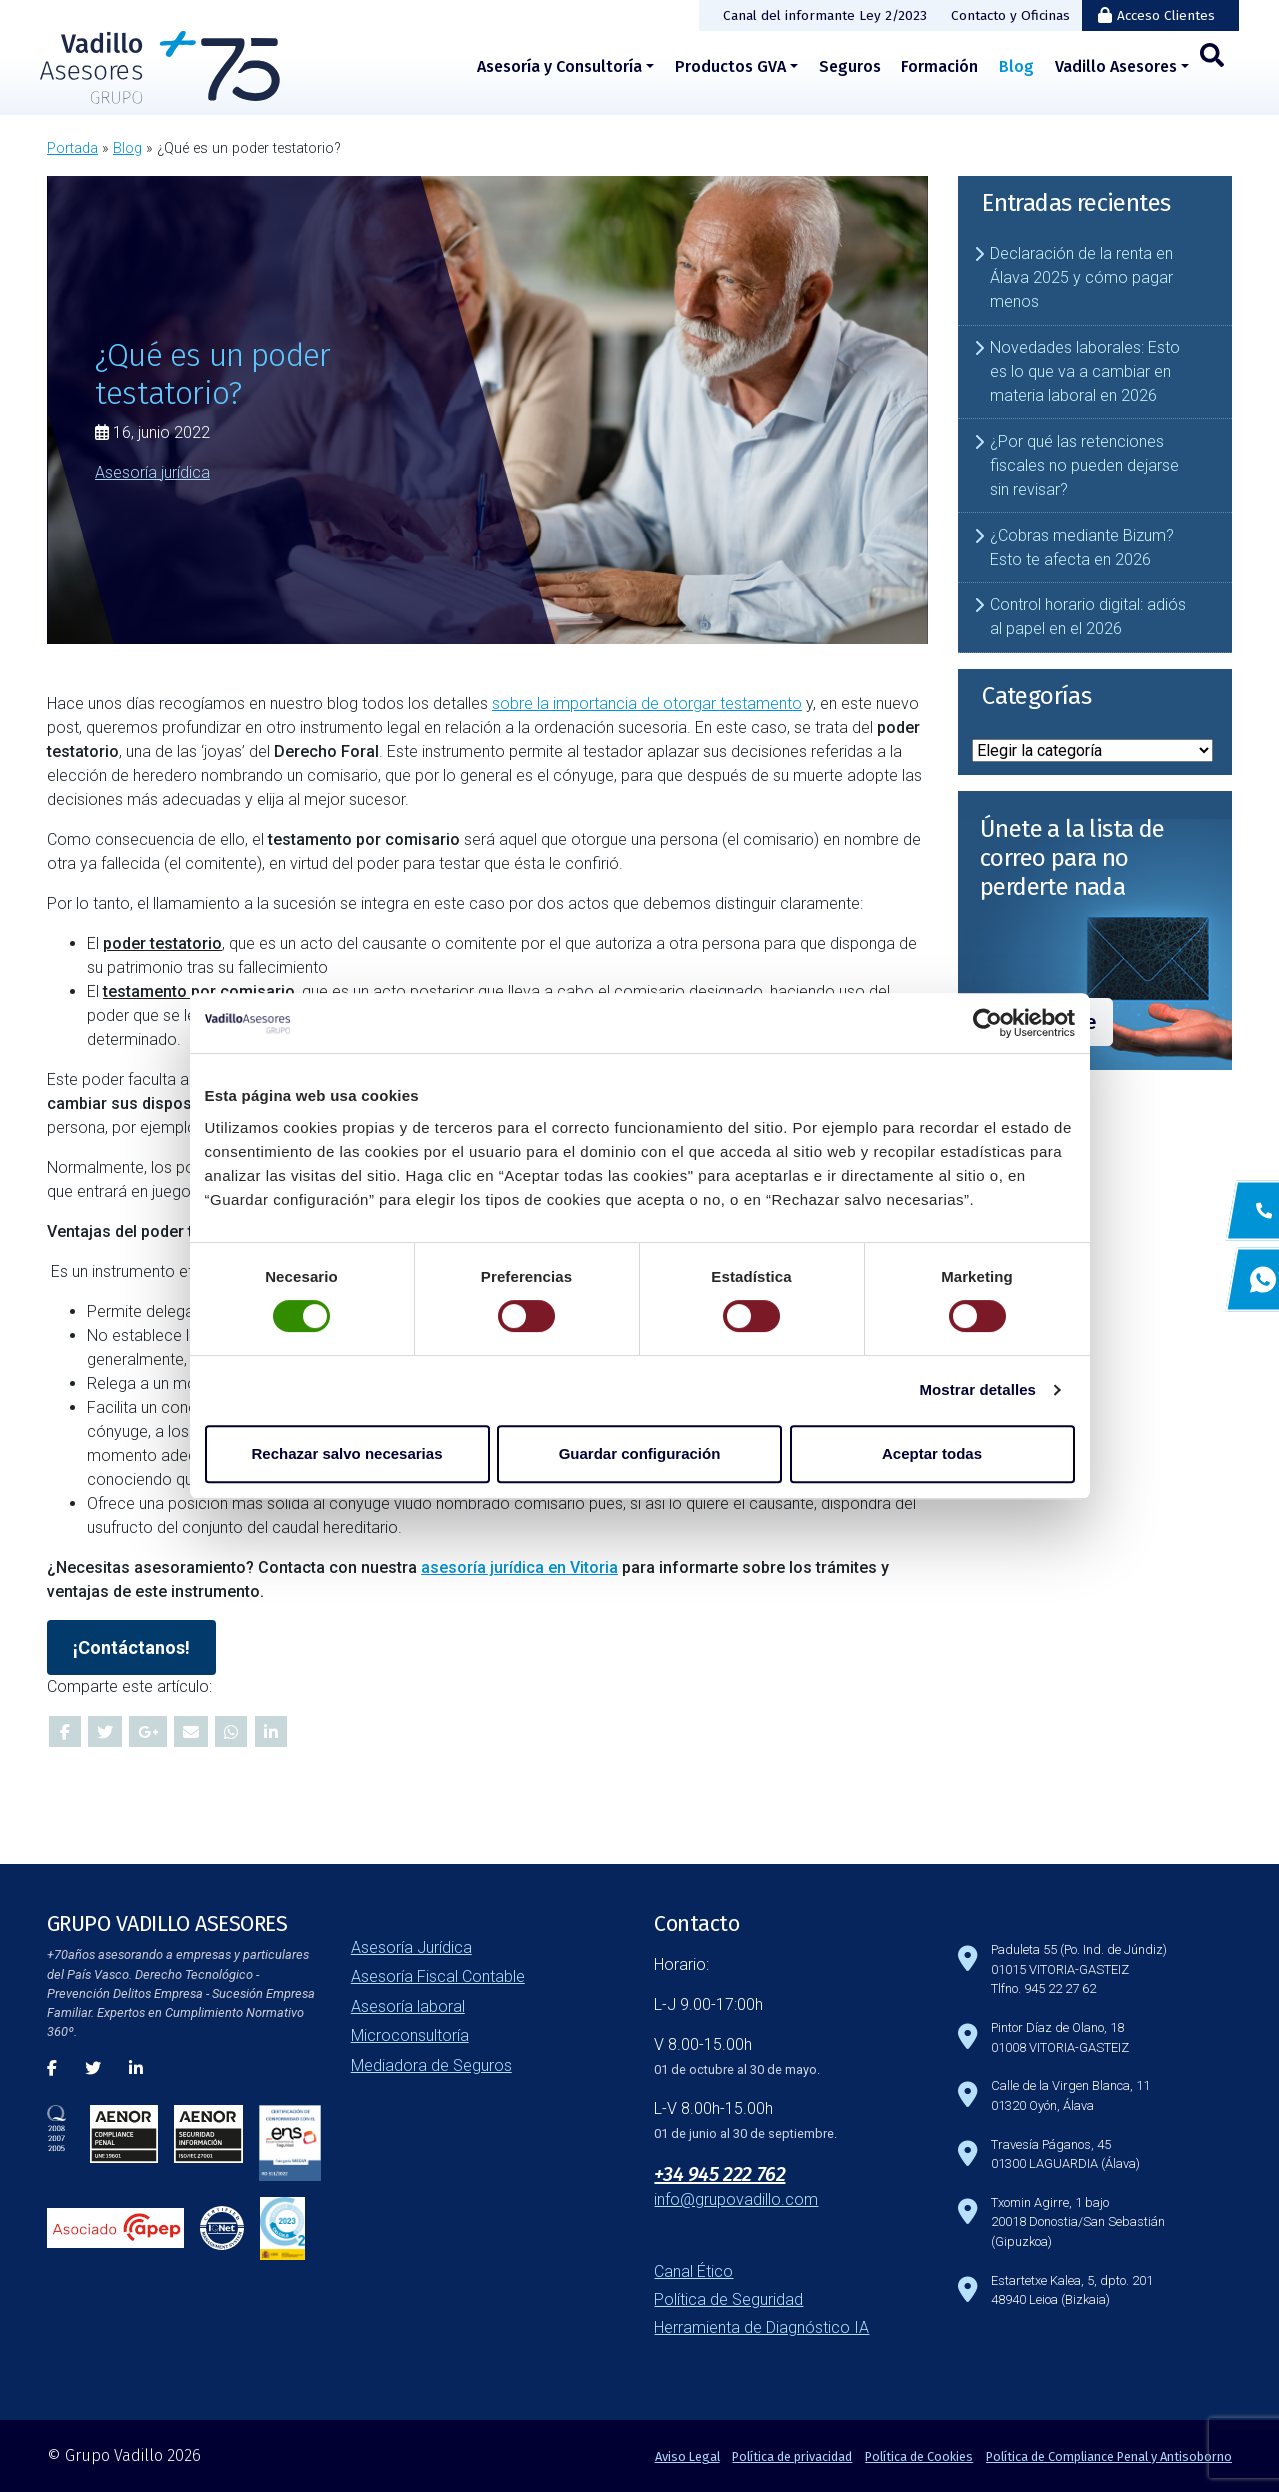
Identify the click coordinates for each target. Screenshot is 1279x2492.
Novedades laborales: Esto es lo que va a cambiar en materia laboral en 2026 (1085, 371)
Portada (72, 148)
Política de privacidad (792, 2456)
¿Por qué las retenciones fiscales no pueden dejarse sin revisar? (1084, 465)
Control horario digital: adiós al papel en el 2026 (1088, 616)
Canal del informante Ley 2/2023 (825, 15)
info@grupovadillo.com (736, 2199)
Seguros (850, 66)
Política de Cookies (919, 2456)
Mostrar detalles (977, 1389)
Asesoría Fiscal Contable (438, 1976)
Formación (939, 66)
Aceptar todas (932, 1453)
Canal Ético (693, 2271)
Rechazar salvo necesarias (347, 1453)
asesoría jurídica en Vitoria (519, 1567)
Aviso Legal (687, 2456)
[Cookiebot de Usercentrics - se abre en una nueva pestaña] (987, 1023)
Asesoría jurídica (152, 471)
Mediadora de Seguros (431, 2065)
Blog (1016, 66)
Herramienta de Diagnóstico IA (761, 2327)
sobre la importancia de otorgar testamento (647, 703)
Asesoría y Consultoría (559, 66)
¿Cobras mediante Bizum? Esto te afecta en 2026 (1082, 547)
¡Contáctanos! (131, 1647)
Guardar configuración (640, 1453)
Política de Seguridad (728, 2299)
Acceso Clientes (1166, 15)
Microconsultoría (410, 2035)
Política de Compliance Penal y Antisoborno (1109, 2456)
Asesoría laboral (408, 2006)
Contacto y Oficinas (1010, 15)
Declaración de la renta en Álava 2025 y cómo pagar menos (1081, 277)
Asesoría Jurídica (411, 1947)
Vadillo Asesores (1116, 66)
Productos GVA (730, 66)
